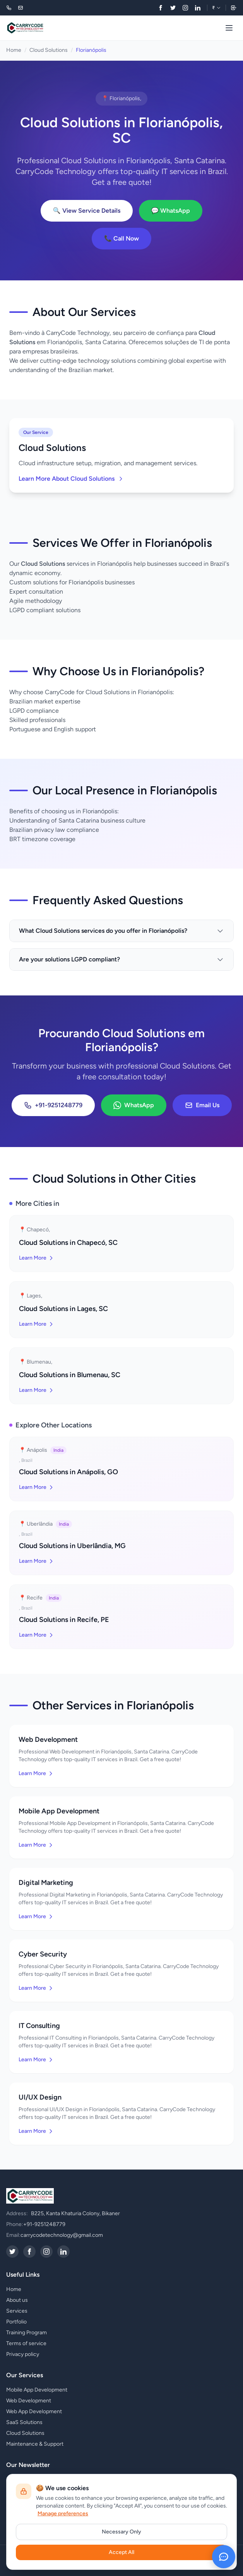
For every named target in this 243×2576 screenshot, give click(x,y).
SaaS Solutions (24, 2422)
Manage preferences (63, 2513)
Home (13, 50)
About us (17, 2300)
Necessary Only (121, 2531)
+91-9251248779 (53, 1105)
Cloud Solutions (48, 50)
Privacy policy (22, 2354)
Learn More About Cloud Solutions (71, 478)
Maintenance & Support (34, 2444)
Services (16, 2311)
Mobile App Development (36, 2390)
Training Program (26, 2332)
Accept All (121, 2552)
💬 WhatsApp (170, 210)
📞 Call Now (121, 238)
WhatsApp (133, 1105)
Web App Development (34, 2411)
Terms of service (26, 2343)
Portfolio (16, 2321)
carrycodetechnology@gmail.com (62, 2235)
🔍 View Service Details (86, 210)
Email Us (202, 1105)
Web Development (28, 2400)
